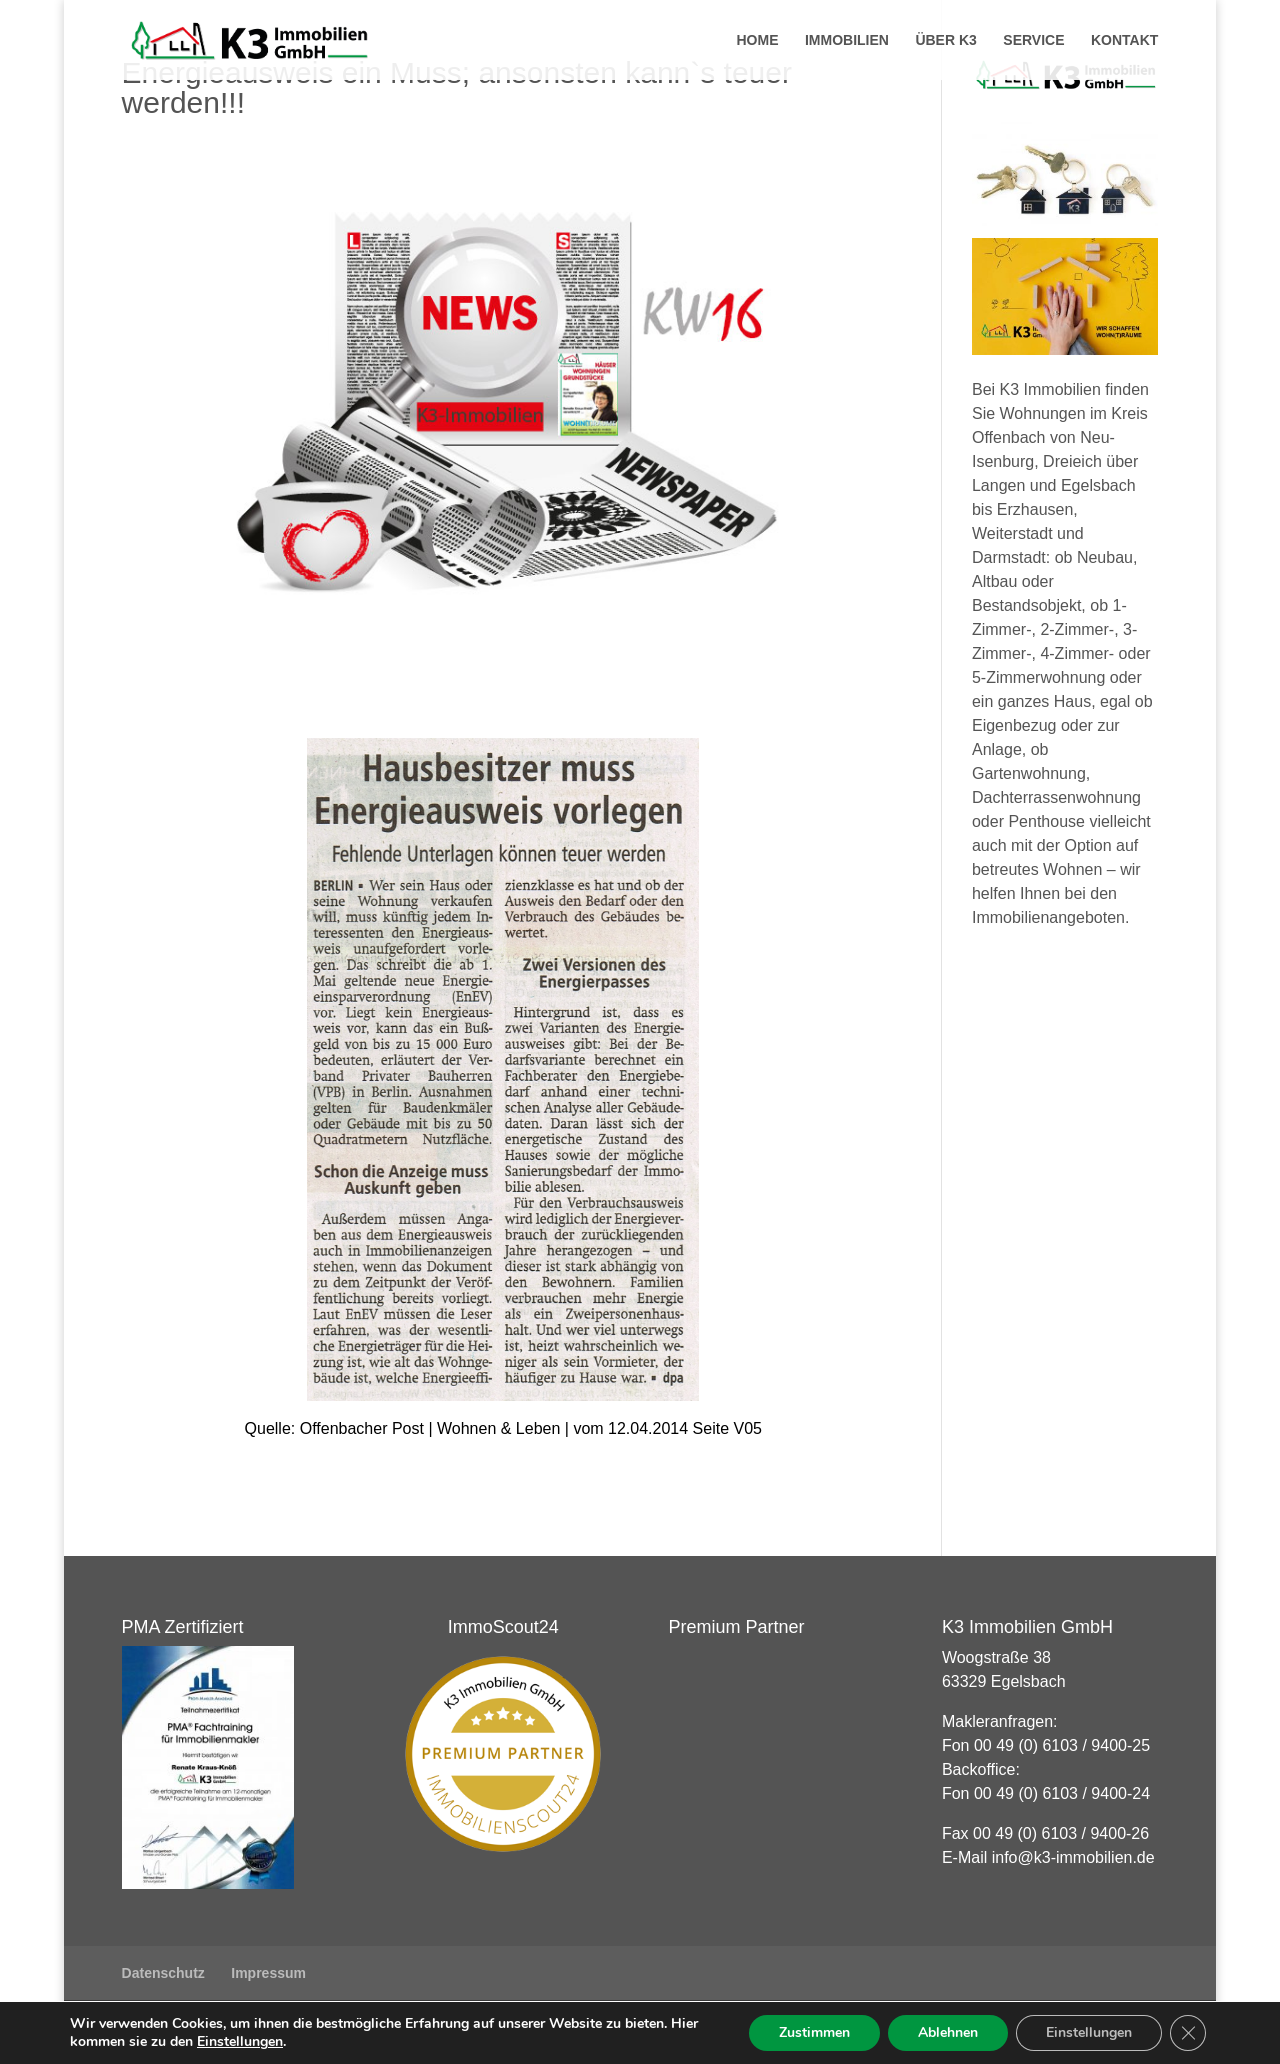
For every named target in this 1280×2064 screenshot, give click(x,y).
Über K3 (945, 40)
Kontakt (1124, 40)
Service (1033, 40)
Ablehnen (948, 2032)
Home (757, 40)
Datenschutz (163, 1973)
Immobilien (847, 40)
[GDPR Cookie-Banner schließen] (1188, 2033)
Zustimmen (814, 2032)
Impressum (268, 1973)
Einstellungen (240, 2042)
